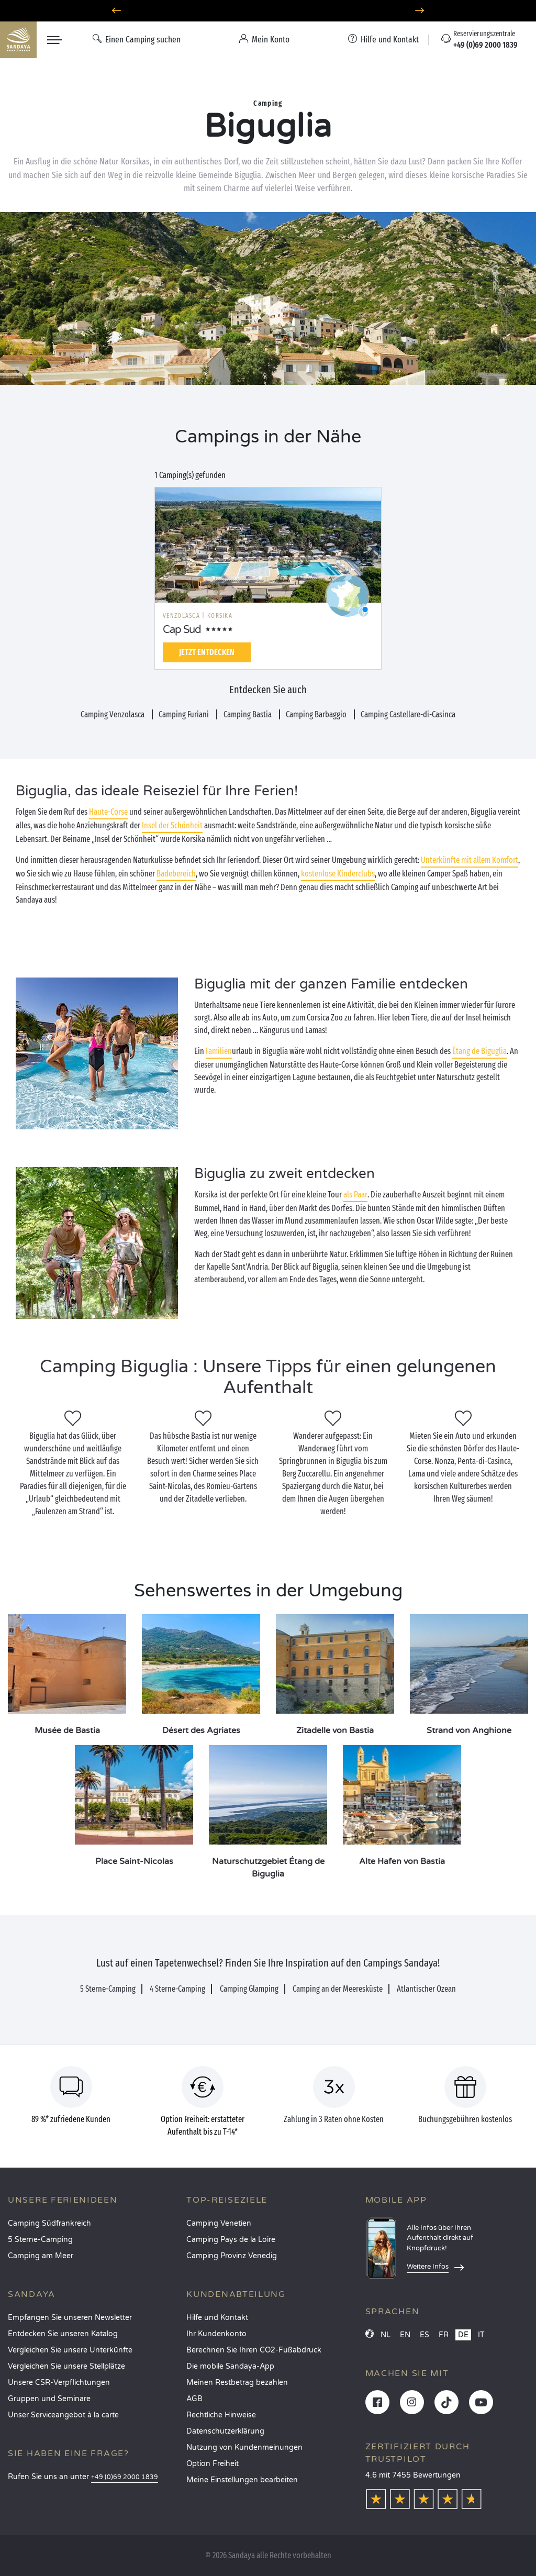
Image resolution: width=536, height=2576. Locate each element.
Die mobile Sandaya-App (230, 2366)
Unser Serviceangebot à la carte (63, 2415)
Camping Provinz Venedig (231, 2255)
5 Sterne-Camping (40, 2239)
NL (385, 2334)
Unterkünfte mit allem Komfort (469, 860)
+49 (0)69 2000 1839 (124, 2477)
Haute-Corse (108, 812)
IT (481, 2334)
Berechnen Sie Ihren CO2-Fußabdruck (253, 2350)
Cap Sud (182, 630)
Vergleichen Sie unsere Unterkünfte (70, 2350)
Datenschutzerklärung (225, 2431)
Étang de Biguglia (479, 1051)
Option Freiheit (212, 2463)
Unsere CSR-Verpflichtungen (59, 2382)
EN (405, 2334)
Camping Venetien (218, 2223)
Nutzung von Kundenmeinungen (244, 2447)
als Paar (355, 1195)
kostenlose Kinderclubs (338, 874)
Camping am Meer (40, 2255)
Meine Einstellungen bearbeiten (242, 2479)
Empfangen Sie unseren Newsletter (70, 2317)
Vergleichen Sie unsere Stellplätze (66, 2366)
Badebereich (176, 874)
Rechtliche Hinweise (221, 2415)
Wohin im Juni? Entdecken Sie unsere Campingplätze (268, 10)
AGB (194, 2398)
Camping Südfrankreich (49, 2223)
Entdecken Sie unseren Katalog (63, 2333)
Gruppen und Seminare (49, 2398)
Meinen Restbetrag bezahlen (237, 2382)
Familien (219, 1051)
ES (424, 2334)
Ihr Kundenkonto (216, 2333)
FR (444, 2334)
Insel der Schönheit (172, 825)
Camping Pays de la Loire (230, 2239)
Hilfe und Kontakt (217, 2317)
